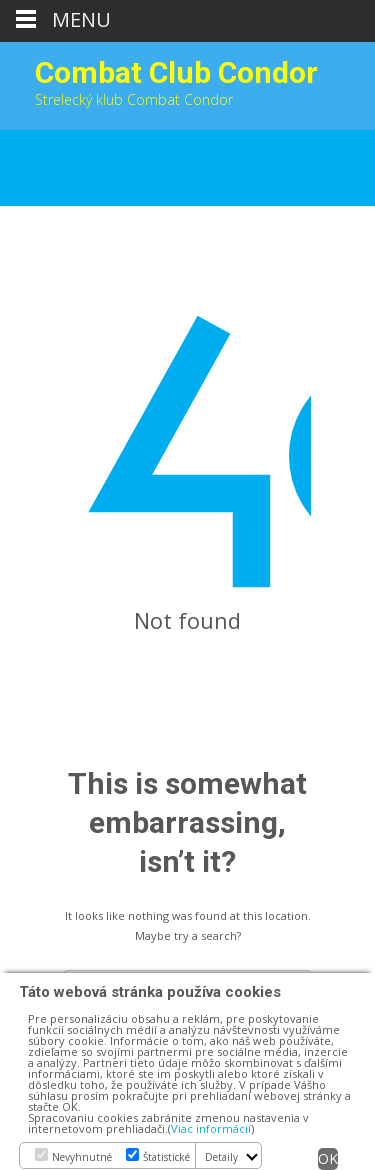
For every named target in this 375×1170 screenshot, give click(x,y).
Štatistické (166, 1157)
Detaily (221, 1157)
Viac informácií (211, 1128)
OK (328, 1158)
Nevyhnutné (82, 1157)
